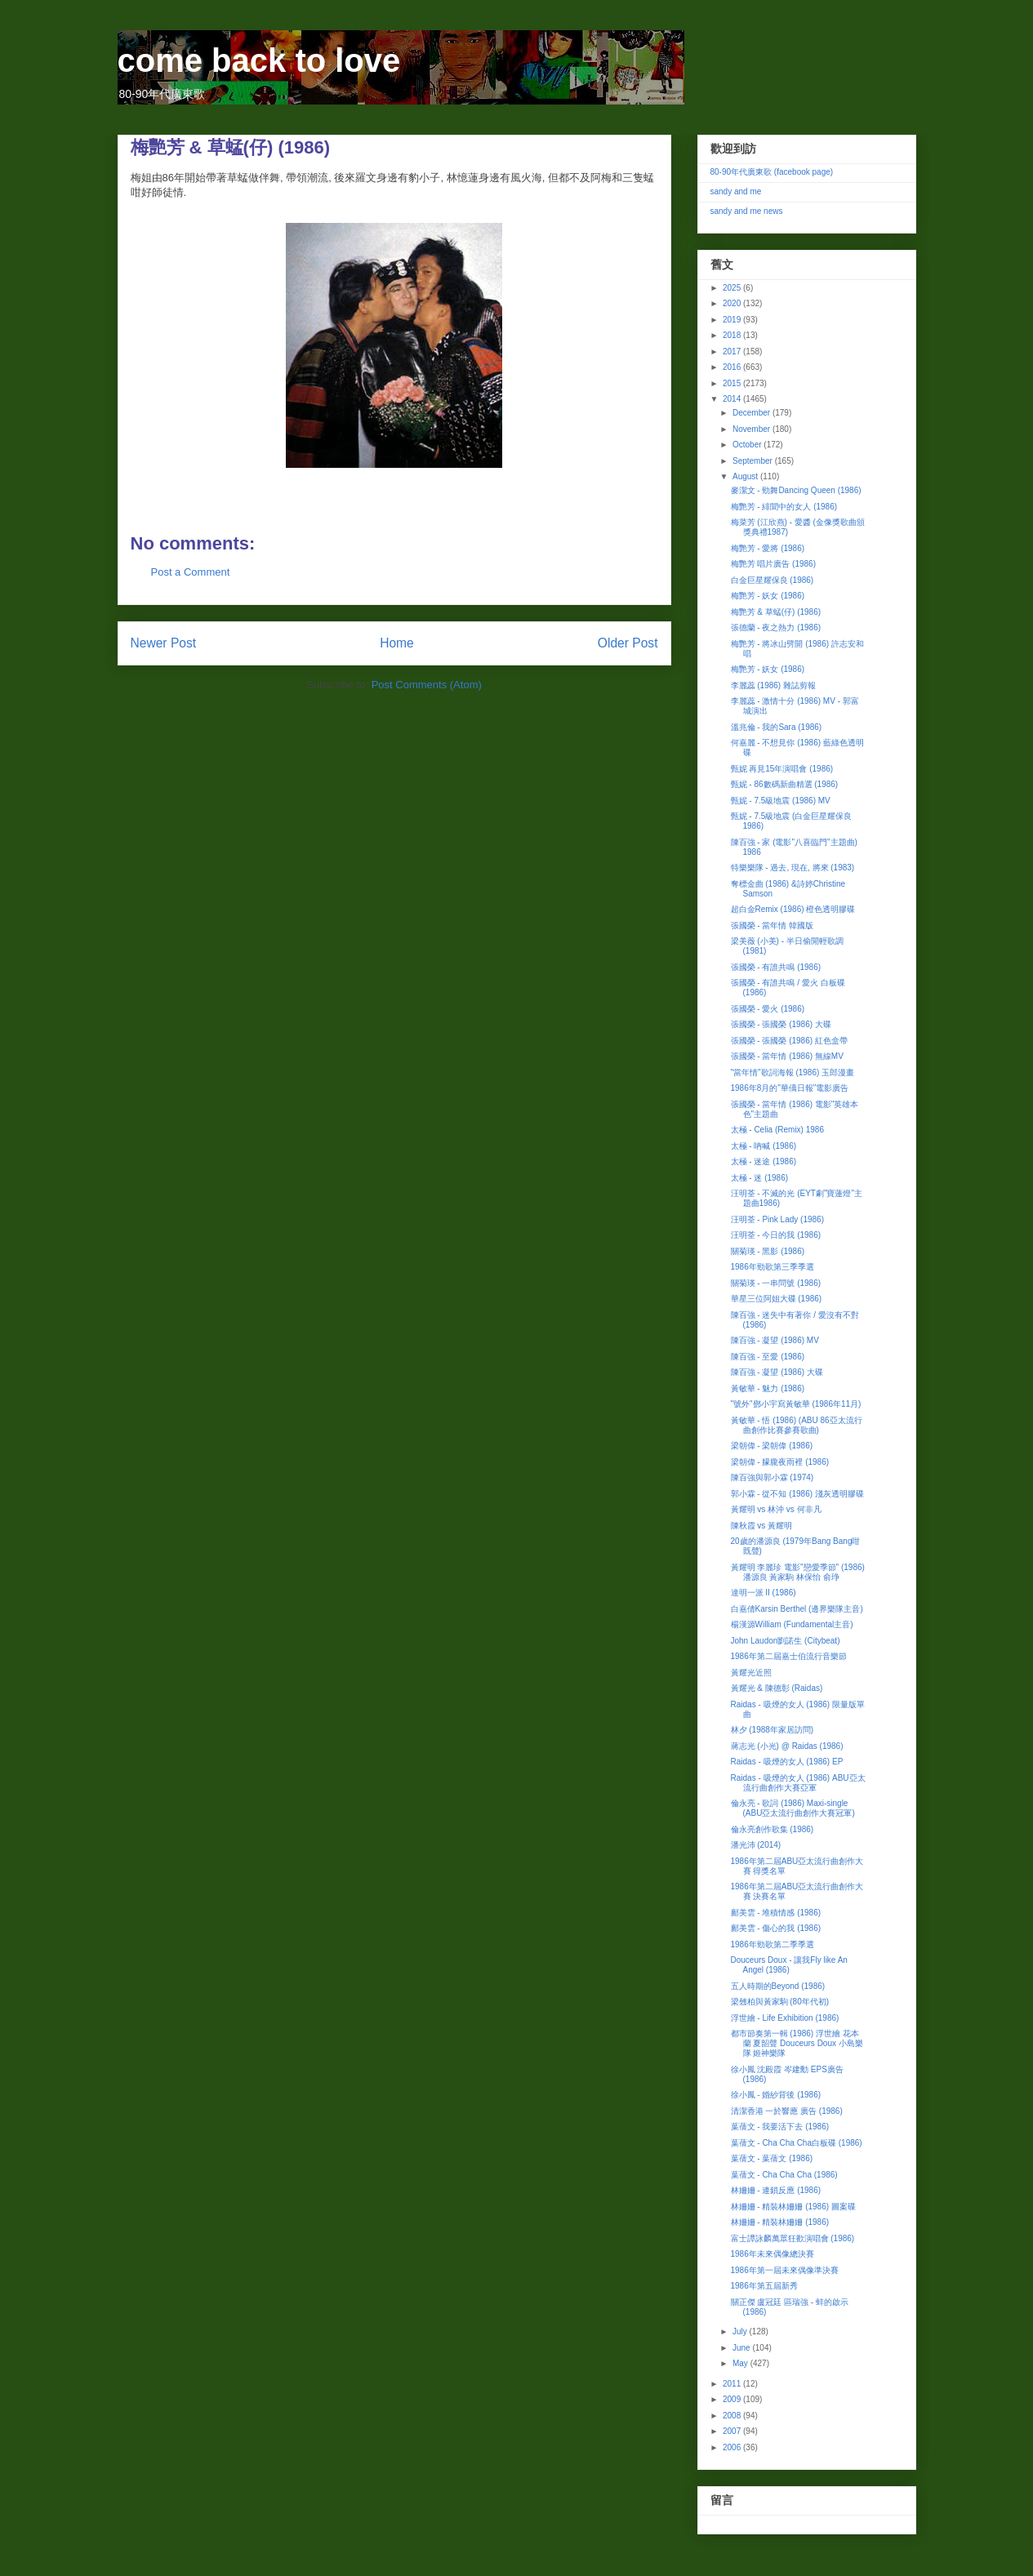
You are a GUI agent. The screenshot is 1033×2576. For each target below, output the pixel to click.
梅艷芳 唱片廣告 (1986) (773, 563)
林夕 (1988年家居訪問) (772, 1729)
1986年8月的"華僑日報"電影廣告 (790, 1087)
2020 (733, 303)
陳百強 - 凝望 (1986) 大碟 (777, 1372)
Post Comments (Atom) (427, 684)
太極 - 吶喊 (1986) (764, 1145)
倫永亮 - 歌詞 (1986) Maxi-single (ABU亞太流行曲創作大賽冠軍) (793, 1808)
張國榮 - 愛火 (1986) (768, 1008)
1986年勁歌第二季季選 (772, 1944)
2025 (733, 287)
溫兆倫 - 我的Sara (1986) (776, 727)
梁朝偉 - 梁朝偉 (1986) (772, 1445)
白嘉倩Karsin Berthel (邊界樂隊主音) (797, 1608)
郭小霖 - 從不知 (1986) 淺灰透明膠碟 (797, 1493)
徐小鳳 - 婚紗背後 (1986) (776, 2094)
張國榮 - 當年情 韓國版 (772, 925)
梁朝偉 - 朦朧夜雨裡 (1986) (780, 1461)
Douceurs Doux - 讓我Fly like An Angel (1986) (789, 1964)
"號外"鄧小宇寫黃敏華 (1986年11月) (796, 1403)
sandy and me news (746, 211)
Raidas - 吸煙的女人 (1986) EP (787, 1761)
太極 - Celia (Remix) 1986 (777, 1129)
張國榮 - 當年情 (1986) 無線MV (787, 1056)
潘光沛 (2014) (756, 1844)
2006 (733, 2447)
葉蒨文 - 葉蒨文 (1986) (772, 2158)
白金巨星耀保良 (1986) (772, 580)
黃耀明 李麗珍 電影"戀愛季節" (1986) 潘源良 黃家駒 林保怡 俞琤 (798, 1572)
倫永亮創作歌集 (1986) (772, 1829)
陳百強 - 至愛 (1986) (768, 1356)
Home (397, 643)
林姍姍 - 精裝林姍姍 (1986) (780, 2222)
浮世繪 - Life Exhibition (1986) (785, 2017)
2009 (733, 2399)
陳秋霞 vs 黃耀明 (762, 1525)
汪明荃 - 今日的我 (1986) (776, 1234)
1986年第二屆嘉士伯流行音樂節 (789, 1656)
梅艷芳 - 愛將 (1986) (768, 548)
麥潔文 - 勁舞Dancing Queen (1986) (796, 490)
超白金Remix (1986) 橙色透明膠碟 (793, 909)
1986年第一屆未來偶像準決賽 (785, 2270)
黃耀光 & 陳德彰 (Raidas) (777, 1688)
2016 (733, 367)
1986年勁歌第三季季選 (772, 1266)
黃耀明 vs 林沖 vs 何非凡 (776, 1509)
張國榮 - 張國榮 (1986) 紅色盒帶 (789, 1040)
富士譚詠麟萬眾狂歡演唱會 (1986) (793, 2238)
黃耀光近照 (751, 1672)
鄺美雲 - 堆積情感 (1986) (776, 1912)
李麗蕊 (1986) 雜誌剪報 (773, 685)
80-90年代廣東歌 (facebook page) (772, 171)
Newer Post (164, 643)
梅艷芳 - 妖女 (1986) (768, 595)
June (742, 2347)
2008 (733, 2415)
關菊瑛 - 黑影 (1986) (768, 1251)
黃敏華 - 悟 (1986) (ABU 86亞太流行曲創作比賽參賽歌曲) (796, 1425)
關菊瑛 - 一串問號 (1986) (776, 1283)
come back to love (259, 60)
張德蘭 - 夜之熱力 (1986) (776, 627)
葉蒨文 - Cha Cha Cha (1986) (784, 2174)
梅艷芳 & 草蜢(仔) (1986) (776, 611)
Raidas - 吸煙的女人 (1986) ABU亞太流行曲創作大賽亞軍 (798, 1782)
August (746, 476)
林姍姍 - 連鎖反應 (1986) (776, 2190)
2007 (733, 2431)
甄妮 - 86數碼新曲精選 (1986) (785, 784)
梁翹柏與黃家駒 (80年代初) (780, 2001)
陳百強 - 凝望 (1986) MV (775, 1340)
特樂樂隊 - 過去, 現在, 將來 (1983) (793, 867)
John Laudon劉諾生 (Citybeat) (785, 1640)
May (741, 2363)
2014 (733, 398)
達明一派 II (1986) (763, 1592)
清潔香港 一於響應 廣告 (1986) (787, 2111)
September (753, 460)
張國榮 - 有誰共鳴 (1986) (776, 967)
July (741, 2331)
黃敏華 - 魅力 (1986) (768, 1388)
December (752, 412)
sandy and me (736, 191)
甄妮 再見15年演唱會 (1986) (782, 768)
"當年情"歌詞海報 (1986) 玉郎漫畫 (793, 1072)
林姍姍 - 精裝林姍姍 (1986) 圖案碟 (793, 2206)
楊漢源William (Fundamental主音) (792, 1624)
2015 (733, 383)
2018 (733, 335)
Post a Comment (190, 572)
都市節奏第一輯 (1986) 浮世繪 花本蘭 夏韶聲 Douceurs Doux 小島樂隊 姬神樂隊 (797, 2043)
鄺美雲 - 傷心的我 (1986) (776, 1928)
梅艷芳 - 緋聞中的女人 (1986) (784, 506)
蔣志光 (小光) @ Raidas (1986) (787, 1746)
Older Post (628, 643)
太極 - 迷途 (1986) (764, 1161)
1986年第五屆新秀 (764, 2285)
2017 (733, 351)
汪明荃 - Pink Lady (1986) (778, 1219)
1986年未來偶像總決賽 (772, 2253)
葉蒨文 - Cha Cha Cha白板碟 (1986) (796, 2142)
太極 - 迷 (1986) (760, 1177)
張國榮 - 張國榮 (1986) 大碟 (781, 1024)
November (752, 429)
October (748, 444)
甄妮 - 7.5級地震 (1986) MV (780, 800)
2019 (733, 319)
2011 (733, 2383)
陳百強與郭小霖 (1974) (772, 1477)
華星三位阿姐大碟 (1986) (776, 1298)
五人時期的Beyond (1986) (778, 1986)
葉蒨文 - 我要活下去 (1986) (780, 2126)
